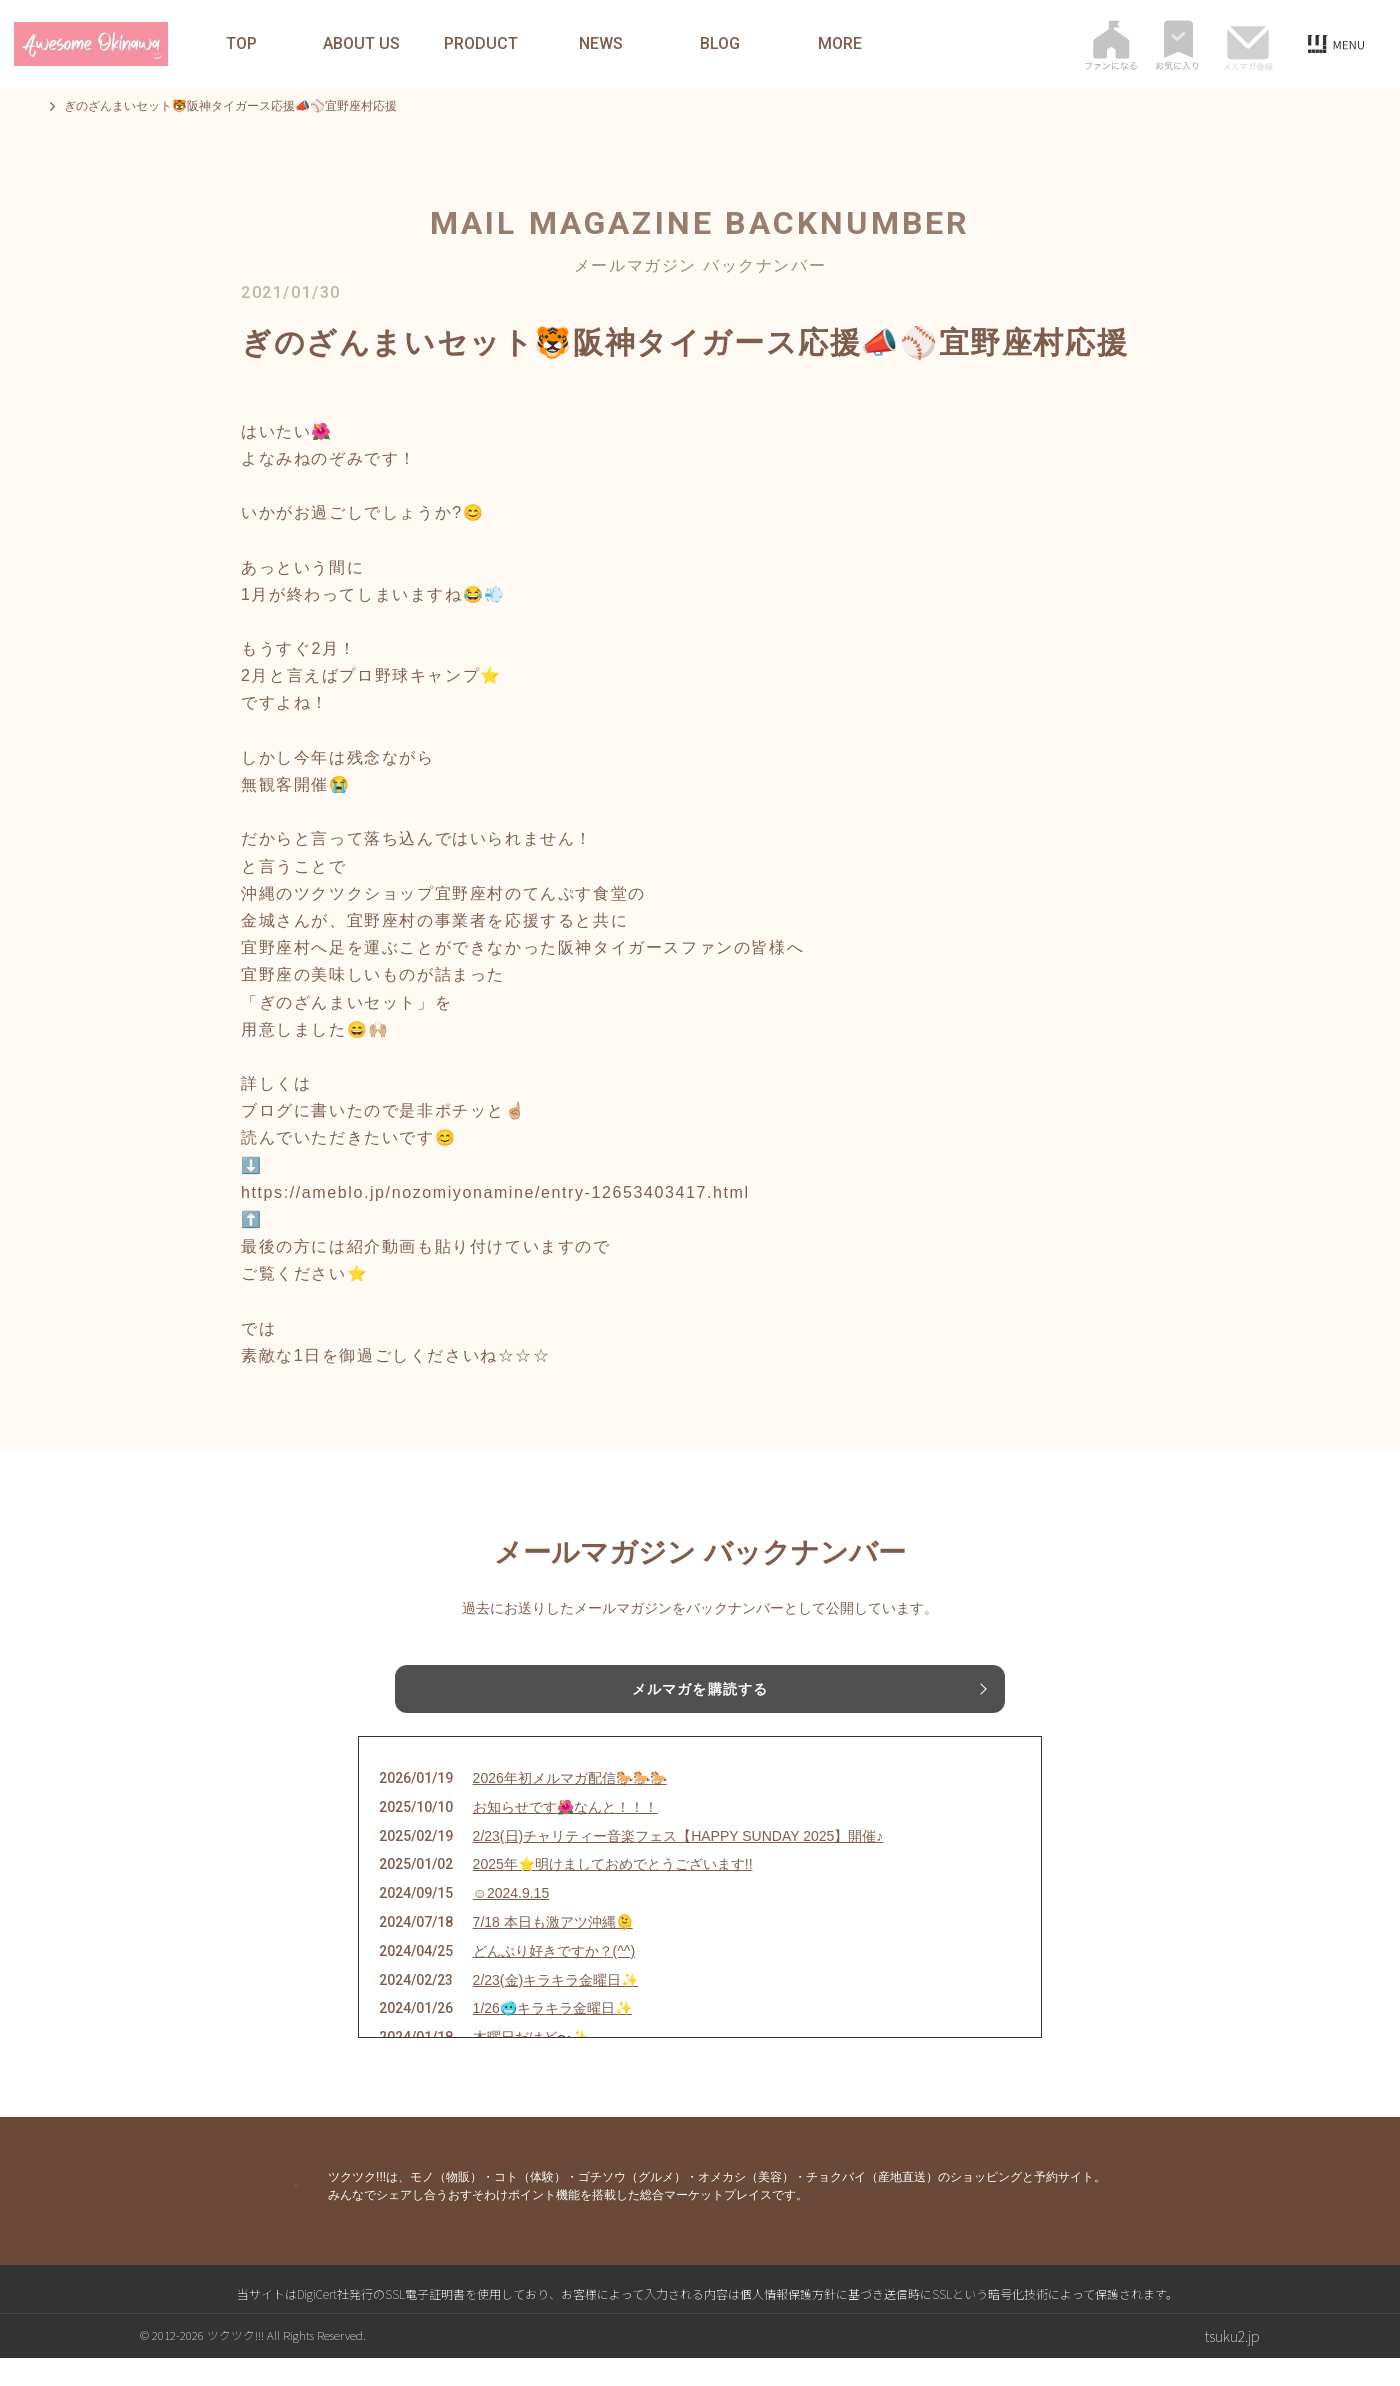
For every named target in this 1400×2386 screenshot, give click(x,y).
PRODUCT (481, 44)
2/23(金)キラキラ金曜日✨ (556, 2007)
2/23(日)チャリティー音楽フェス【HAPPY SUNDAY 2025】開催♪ (678, 1863)
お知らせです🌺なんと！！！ (565, 1834)
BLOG (720, 44)
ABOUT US (361, 44)
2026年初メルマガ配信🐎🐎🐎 (570, 1806)
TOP (241, 44)
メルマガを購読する (700, 1693)
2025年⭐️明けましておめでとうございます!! (613, 1892)
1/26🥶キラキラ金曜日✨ (552, 2036)
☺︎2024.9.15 (511, 1921)
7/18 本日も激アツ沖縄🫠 (553, 1950)
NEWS (601, 44)
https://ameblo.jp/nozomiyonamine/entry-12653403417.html (495, 1192)
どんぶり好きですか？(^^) (554, 1978)
